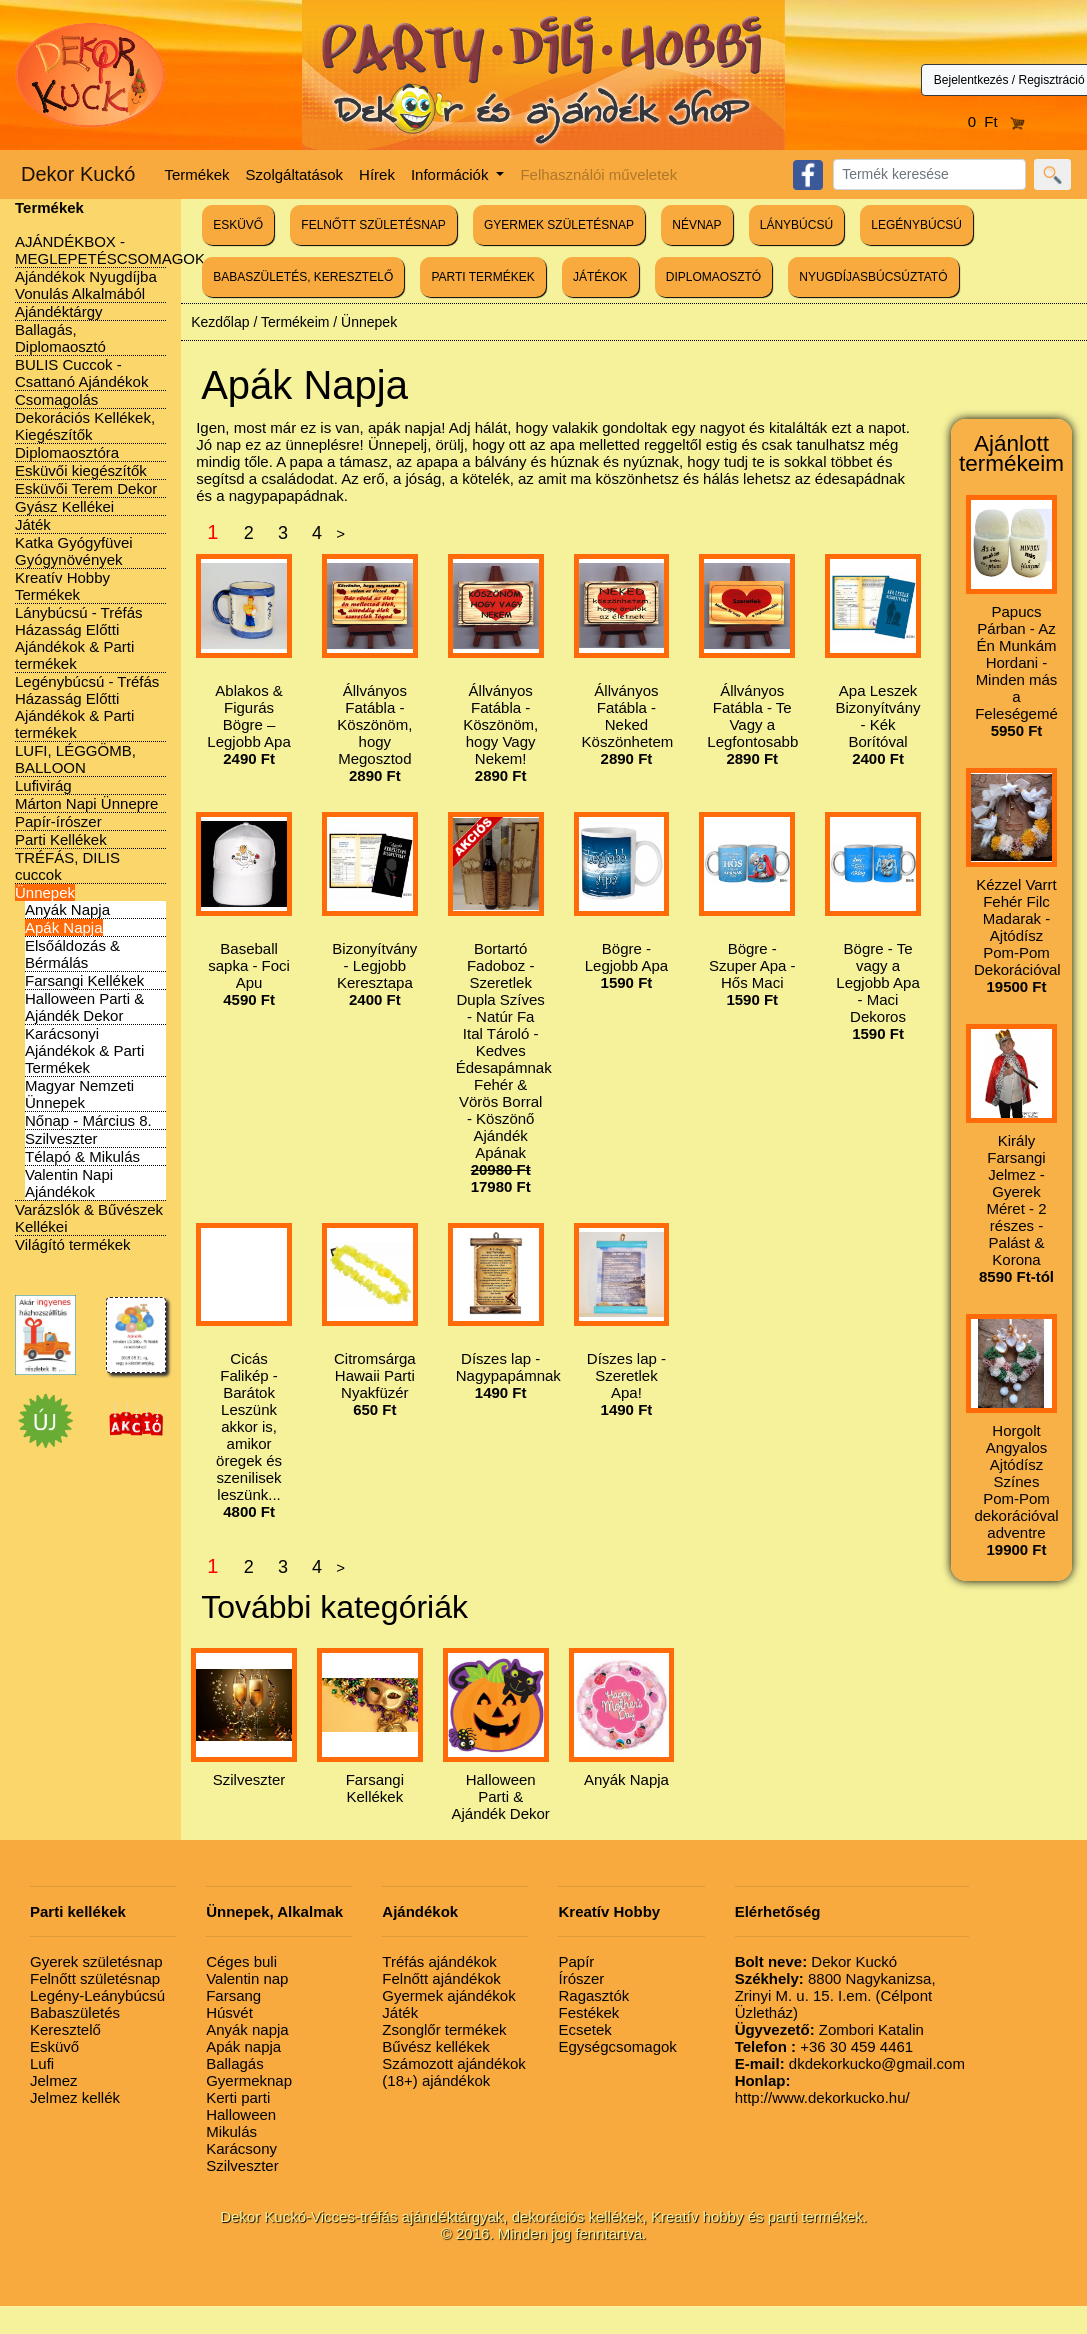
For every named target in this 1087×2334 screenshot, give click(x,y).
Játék (33, 524)
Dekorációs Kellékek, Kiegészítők (85, 426)
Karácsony (241, 2148)
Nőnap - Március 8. (88, 1120)
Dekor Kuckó (78, 174)
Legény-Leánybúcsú (97, 1995)
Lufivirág (43, 785)
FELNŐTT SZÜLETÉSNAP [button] (373, 225)
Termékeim (295, 322)
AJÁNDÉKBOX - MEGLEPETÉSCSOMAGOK (110, 250)
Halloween (241, 2114)
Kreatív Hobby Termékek (62, 586)
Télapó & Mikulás (82, 1156)
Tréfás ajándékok (439, 1961)
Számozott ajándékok (453, 2063)
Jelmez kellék (75, 2097)
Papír (576, 1961)
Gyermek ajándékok (448, 1995)
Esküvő (54, 2046)
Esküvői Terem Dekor (86, 488)
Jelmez (54, 2080)
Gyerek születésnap (96, 1961)
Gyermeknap (249, 2080)
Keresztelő (65, 2029)
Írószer (581, 1978)
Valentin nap (247, 1978)
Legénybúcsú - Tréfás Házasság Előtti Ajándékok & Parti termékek (87, 707)
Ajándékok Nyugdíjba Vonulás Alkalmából (86, 285)
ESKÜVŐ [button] (238, 225)
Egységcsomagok (617, 2046)
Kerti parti (238, 2097)
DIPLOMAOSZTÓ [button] (713, 277)
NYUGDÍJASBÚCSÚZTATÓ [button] (873, 277)
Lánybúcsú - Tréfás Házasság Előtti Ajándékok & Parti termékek (79, 638)
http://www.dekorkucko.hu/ (822, 2089)
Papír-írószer (58, 821)
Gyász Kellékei (64, 506)
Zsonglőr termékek (444, 2029)
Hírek (377, 174)
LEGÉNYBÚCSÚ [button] (916, 225)
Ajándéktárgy (59, 311)
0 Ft (997, 121)
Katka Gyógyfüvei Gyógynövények (74, 551)
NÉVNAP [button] (696, 225)
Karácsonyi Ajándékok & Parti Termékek (84, 1050)
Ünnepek (45, 892)
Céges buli (241, 1961)
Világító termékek (73, 1244)
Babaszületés (75, 2012)
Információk (452, 174)
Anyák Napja (67, 909)
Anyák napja (247, 2029)
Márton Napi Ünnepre (86, 803)
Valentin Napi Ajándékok (69, 1183)
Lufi (42, 2063)
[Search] (929, 174)
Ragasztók (593, 1995)
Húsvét (229, 2012)
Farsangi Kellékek (84, 980)
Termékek (197, 174)
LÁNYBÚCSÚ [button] (796, 225)
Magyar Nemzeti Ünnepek (79, 1094)
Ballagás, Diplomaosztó (60, 338)
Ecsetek (584, 2029)
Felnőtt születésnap (95, 1978)
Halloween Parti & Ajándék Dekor (84, 1007)
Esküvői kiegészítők (81, 470)
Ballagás (235, 2063)
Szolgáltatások (295, 174)
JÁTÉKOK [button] (600, 277)
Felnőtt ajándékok (441, 1978)
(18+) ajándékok (436, 2080)
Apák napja (243, 2046)
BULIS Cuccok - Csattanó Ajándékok (81, 373)
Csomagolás (56, 399)
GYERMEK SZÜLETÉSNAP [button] (559, 225)
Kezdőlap (220, 322)
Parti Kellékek (61, 839)
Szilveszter (61, 1138)
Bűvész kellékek (436, 2046)
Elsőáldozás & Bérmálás (72, 954)
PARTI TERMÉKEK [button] (482, 277)
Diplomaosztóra (67, 452)
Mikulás (231, 2131)
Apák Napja (64, 927)
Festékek (588, 2012)
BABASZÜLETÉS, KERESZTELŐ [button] (303, 277)
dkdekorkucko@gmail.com (850, 2063)
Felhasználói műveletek (598, 174)
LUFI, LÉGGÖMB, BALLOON (75, 759)
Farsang (233, 1995)
